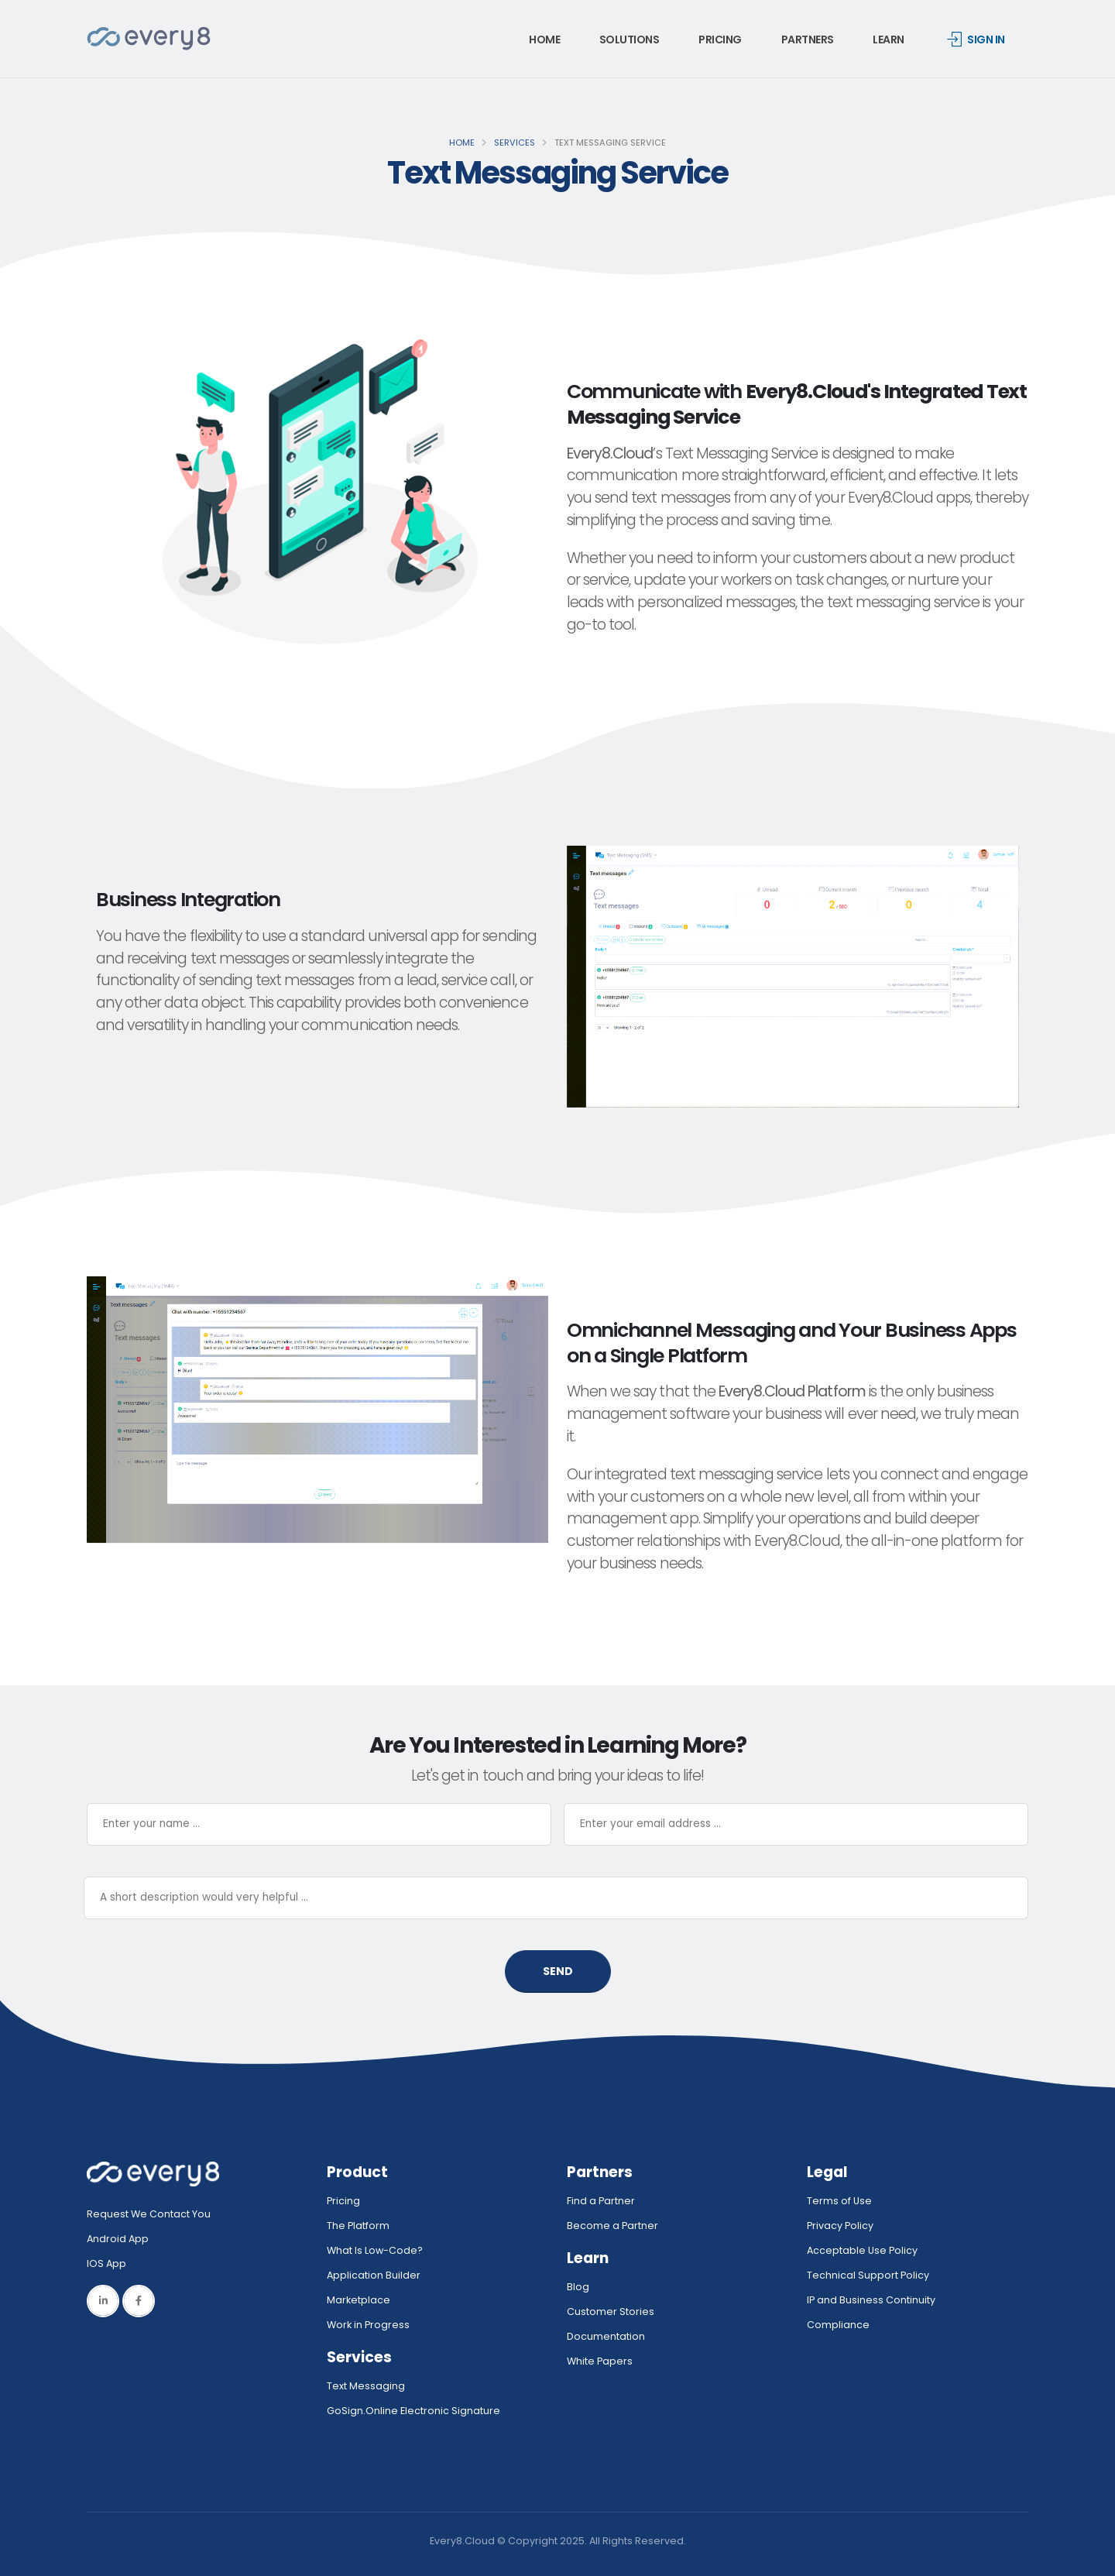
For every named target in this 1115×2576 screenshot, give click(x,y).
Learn (888, 39)
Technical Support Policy (868, 2275)
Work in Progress (368, 2324)
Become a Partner (612, 2225)
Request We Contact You (149, 2214)
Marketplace (358, 2299)
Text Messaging (366, 2385)
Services (514, 142)
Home (544, 39)
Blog (578, 2286)
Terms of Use (839, 2200)
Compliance (838, 2324)
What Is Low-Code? (375, 2250)
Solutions (629, 39)
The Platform (358, 2225)
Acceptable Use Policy (862, 2250)
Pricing (720, 39)
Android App (118, 2238)
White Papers (600, 2361)
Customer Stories (610, 2311)
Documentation (606, 2336)
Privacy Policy (840, 2225)
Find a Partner (601, 2200)
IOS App (110, 2263)
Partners (807, 39)
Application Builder (373, 2275)
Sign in (976, 39)
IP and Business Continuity (871, 2299)
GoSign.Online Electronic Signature (413, 2410)
